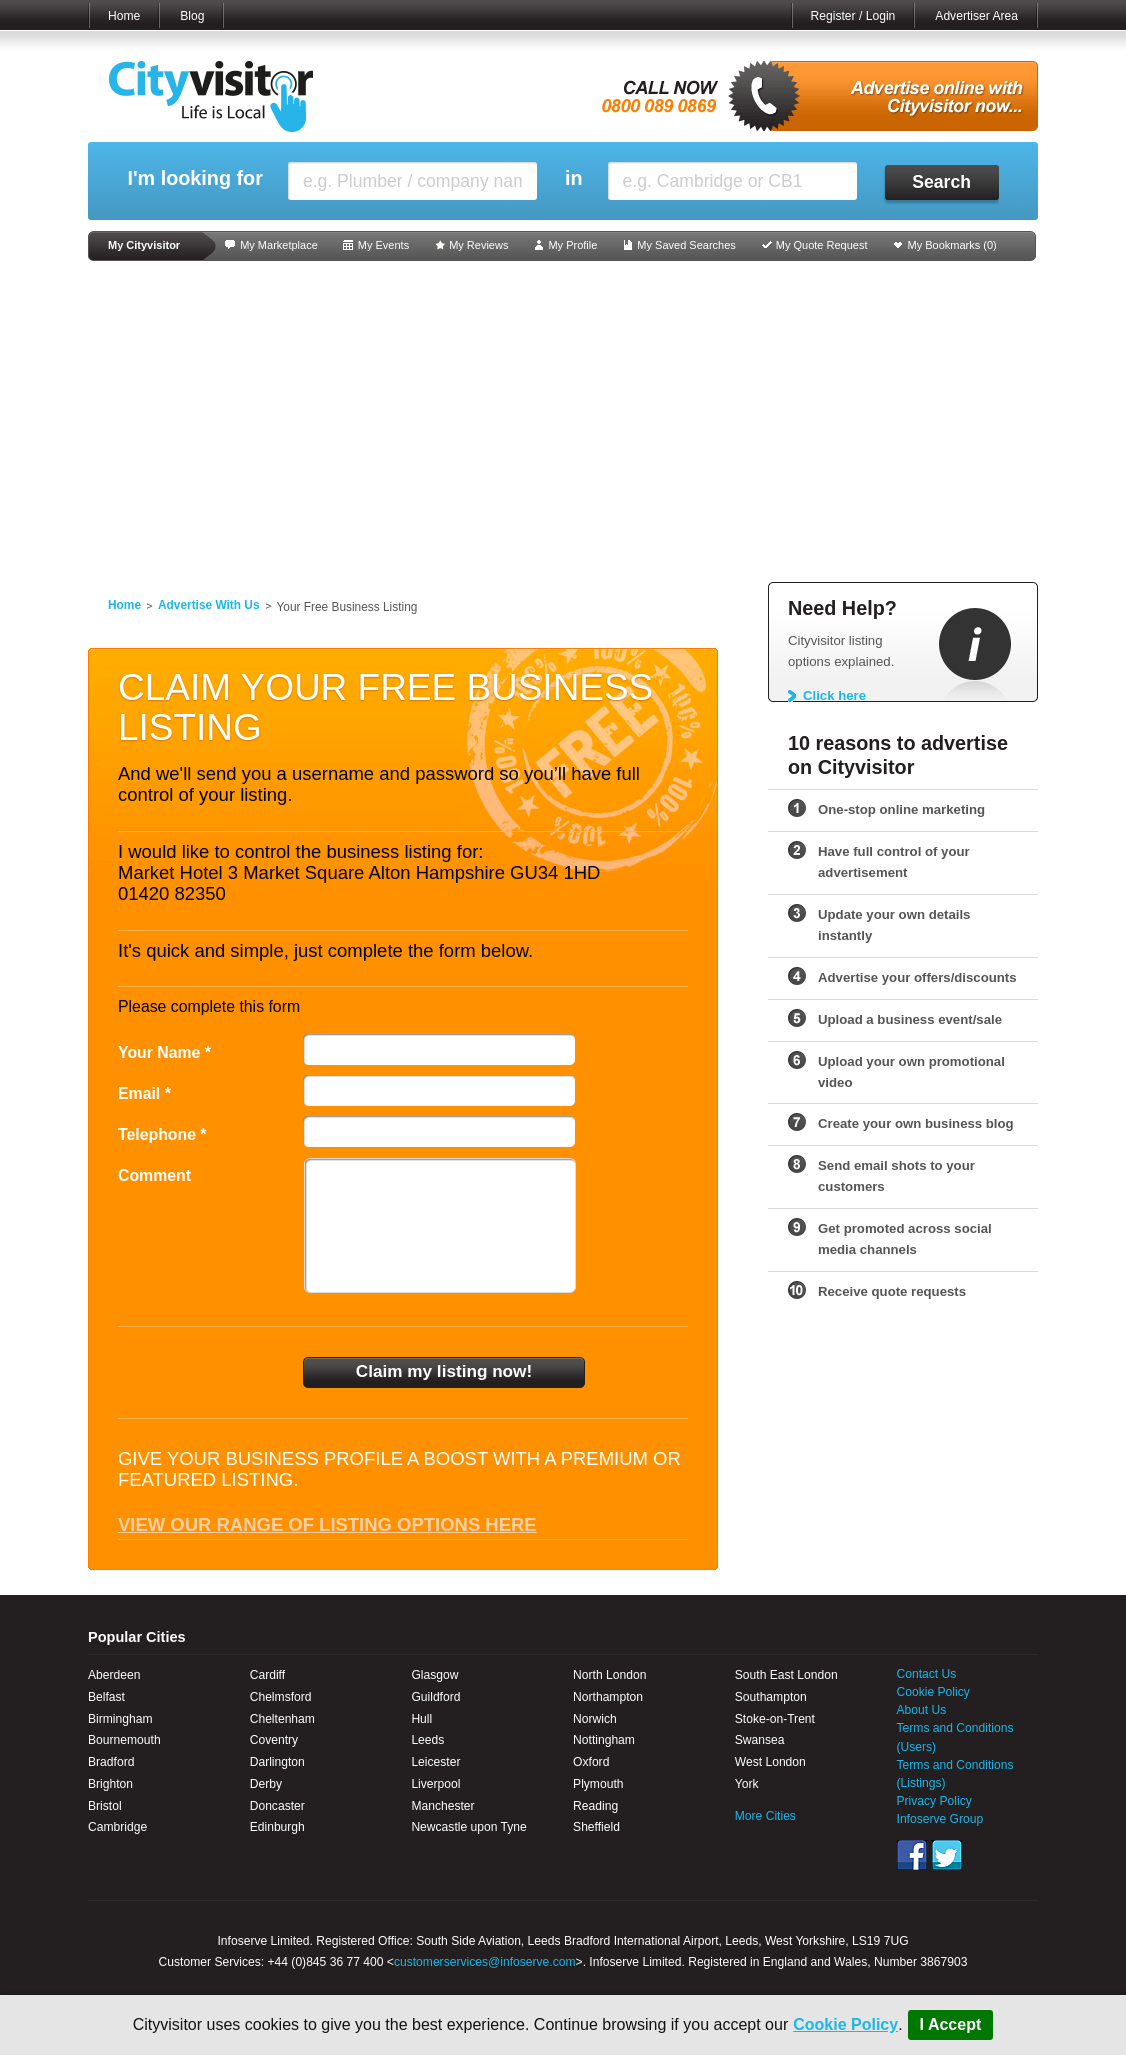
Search (941, 182)
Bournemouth (124, 1740)
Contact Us (927, 1674)
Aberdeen (114, 1675)
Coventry (274, 1740)
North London (609, 1675)
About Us (922, 1710)
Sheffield (596, 1827)
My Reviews (478, 245)
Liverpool (435, 1784)
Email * (144, 1093)
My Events (383, 245)
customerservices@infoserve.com (485, 1962)
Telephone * (162, 1134)
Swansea (760, 1740)
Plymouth (598, 1784)
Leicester (435, 1762)
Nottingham (604, 1740)
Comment (154, 1175)
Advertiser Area (976, 16)
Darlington (277, 1762)
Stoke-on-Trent (775, 1719)
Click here (834, 695)
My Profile (572, 245)
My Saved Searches (686, 245)
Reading (595, 1806)
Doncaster (277, 1806)
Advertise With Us (209, 605)
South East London (786, 1675)
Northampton (608, 1697)
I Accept (951, 2024)
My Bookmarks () (952, 245)
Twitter (947, 1855)
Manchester (442, 1806)
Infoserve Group (940, 1819)
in (574, 178)
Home (124, 16)
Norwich (595, 1719)
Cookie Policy (845, 2024)
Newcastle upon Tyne (468, 1827)
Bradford (111, 1762)
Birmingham (120, 1719)
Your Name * (164, 1052)
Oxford (591, 1762)
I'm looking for (194, 178)
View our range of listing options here (327, 1524)
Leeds (427, 1740)
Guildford (435, 1697)
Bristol (105, 1806)
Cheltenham (282, 1719)
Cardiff (267, 1675)
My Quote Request (822, 245)
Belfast (106, 1697)
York (747, 1784)
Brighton (110, 1784)
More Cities (765, 1816)
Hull (421, 1719)
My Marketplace (279, 245)
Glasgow (434, 1675)
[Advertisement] (563, 422)
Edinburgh (277, 1827)
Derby (266, 1784)
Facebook (912, 1855)
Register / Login (853, 16)
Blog (192, 16)
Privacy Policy (934, 1801)
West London (770, 1762)
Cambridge (117, 1827)
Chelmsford (281, 1697)
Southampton (771, 1697)
